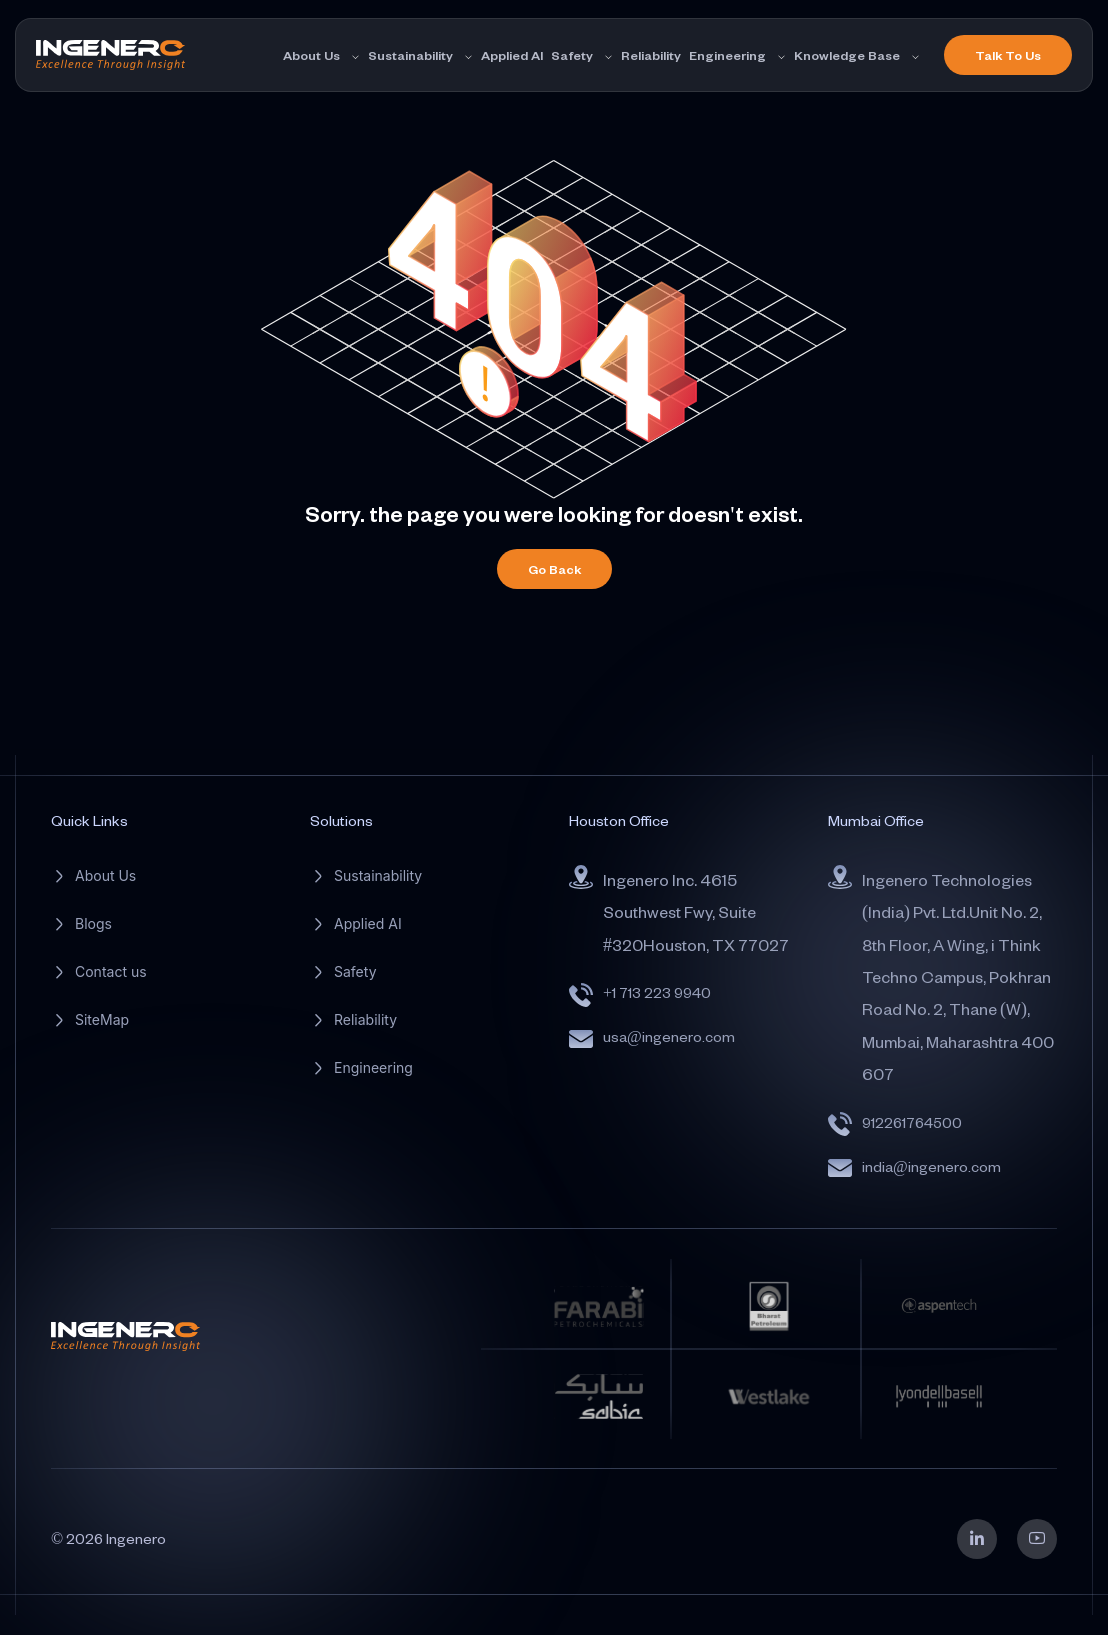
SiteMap (102, 1019)
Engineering (727, 55)
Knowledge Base (847, 55)
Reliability (651, 55)
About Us (311, 55)
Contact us (111, 971)
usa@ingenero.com (669, 1036)
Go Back (554, 569)
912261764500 (912, 1122)
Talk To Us (1008, 55)
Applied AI (512, 55)
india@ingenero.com (931, 1166)
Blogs (93, 923)
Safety (572, 55)
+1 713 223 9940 (657, 992)
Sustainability (410, 55)
